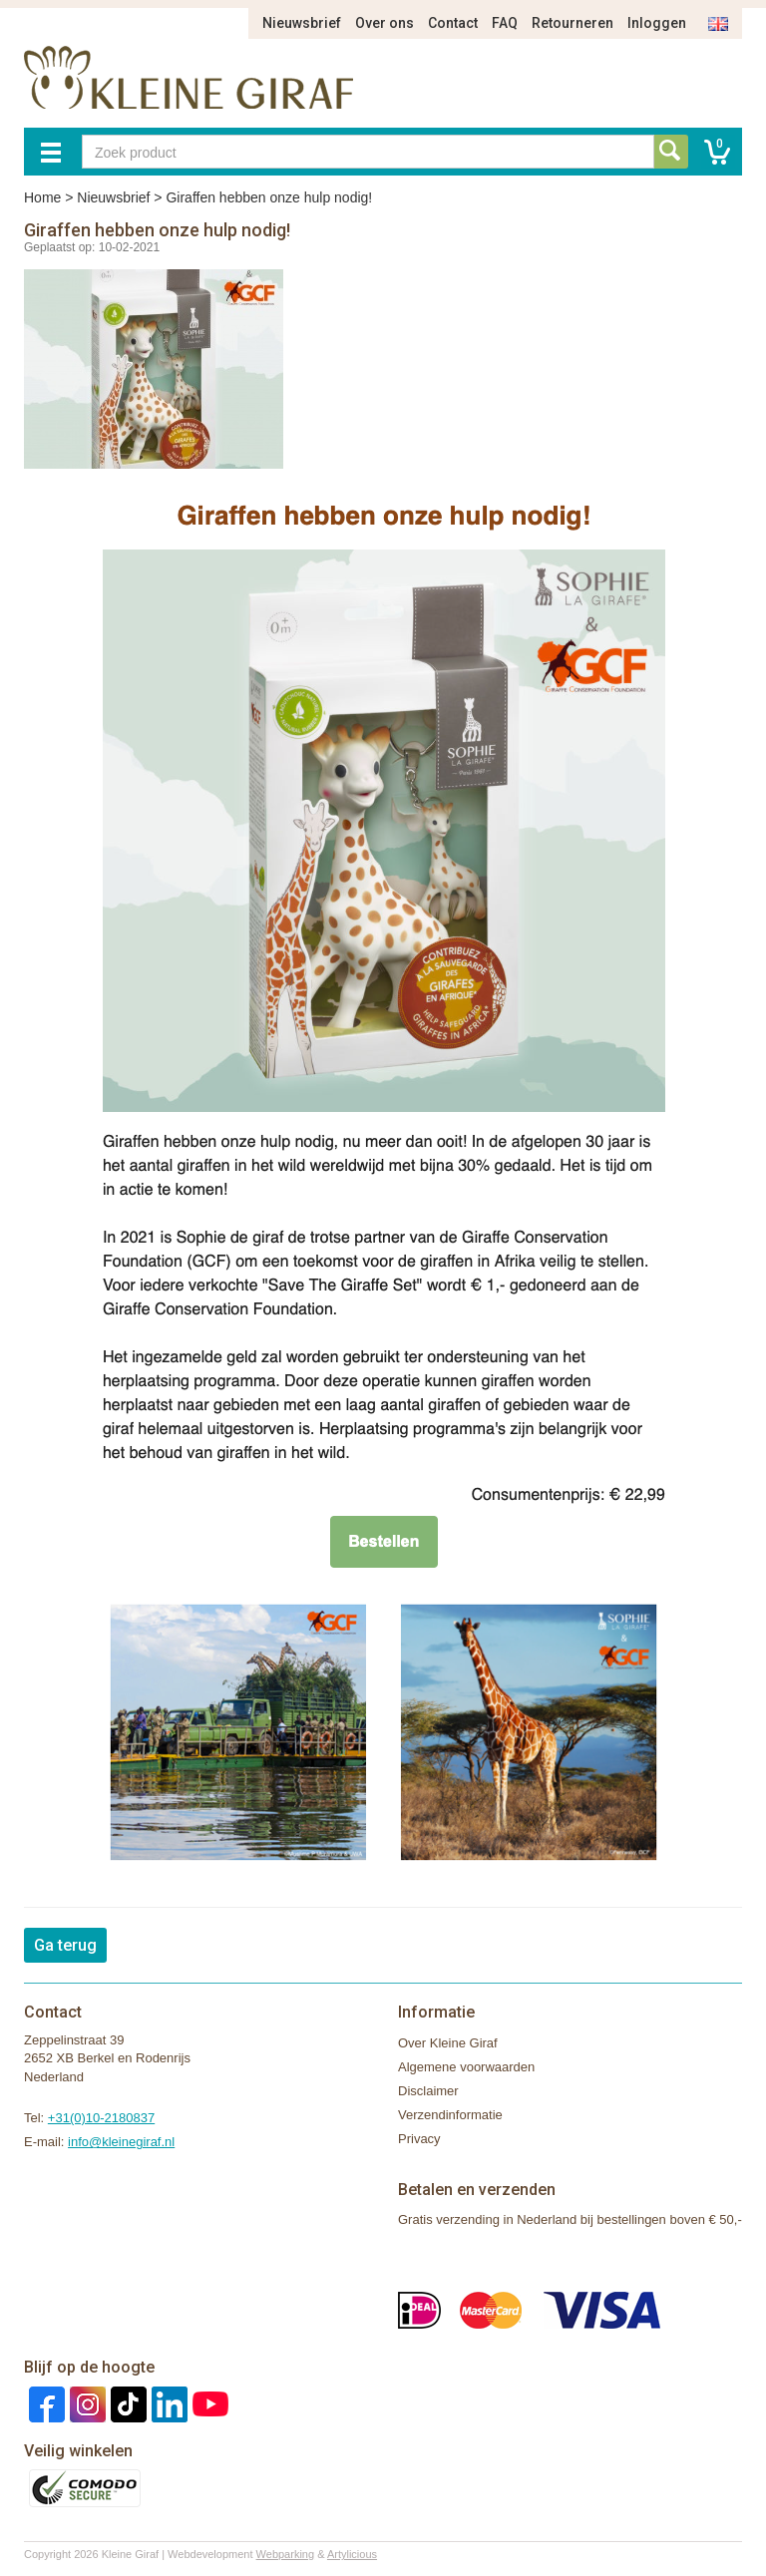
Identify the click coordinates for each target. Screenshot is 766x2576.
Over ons (384, 23)
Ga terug (65, 1945)
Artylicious (352, 2554)
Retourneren (572, 23)
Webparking (285, 2554)
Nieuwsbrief (301, 23)
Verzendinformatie (450, 2114)
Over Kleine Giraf (448, 2042)
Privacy (419, 2138)
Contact (453, 23)
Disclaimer (428, 2090)
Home (42, 197)
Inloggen (656, 23)
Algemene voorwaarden (466, 2066)
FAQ (505, 23)
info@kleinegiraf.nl (121, 2141)
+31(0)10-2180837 (101, 2117)
